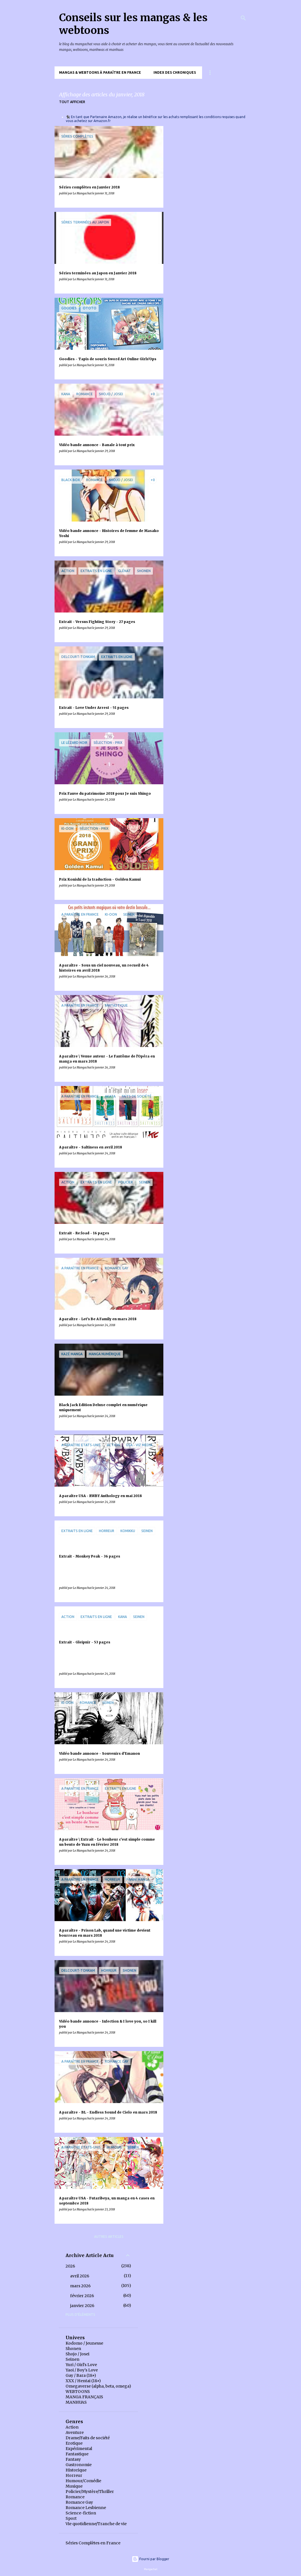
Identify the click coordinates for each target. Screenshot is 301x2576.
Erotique (74, 2443)
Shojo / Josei (77, 2353)
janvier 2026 (82, 2305)
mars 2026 (80, 2285)
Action (72, 2427)
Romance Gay (79, 2502)
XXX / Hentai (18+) (83, 2380)
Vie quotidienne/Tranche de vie (96, 2523)
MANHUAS (76, 2402)
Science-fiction (81, 2513)
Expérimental (79, 2448)
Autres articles (109, 2236)
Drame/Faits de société (88, 2437)
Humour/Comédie (83, 2480)
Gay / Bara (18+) (81, 2375)
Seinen (72, 2359)
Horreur (74, 2475)
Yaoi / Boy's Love (82, 2370)
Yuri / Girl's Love (81, 2364)
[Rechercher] (243, 18)
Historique (76, 2470)
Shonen (73, 2348)
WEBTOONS (78, 2391)
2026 (70, 2266)
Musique (74, 2486)
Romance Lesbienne (86, 2507)
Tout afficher (72, 102)
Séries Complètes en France (93, 2542)
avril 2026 (79, 2276)
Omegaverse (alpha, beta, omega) (98, 2386)
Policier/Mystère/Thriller (90, 2491)
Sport (71, 2518)
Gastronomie (79, 2464)
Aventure (75, 2432)
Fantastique (77, 2453)
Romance (75, 2496)
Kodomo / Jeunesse (84, 2343)
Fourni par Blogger (150, 2559)
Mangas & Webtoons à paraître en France (100, 72)
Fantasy (73, 2459)
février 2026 (82, 2295)
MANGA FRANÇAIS (84, 2396)
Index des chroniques (174, 72)
